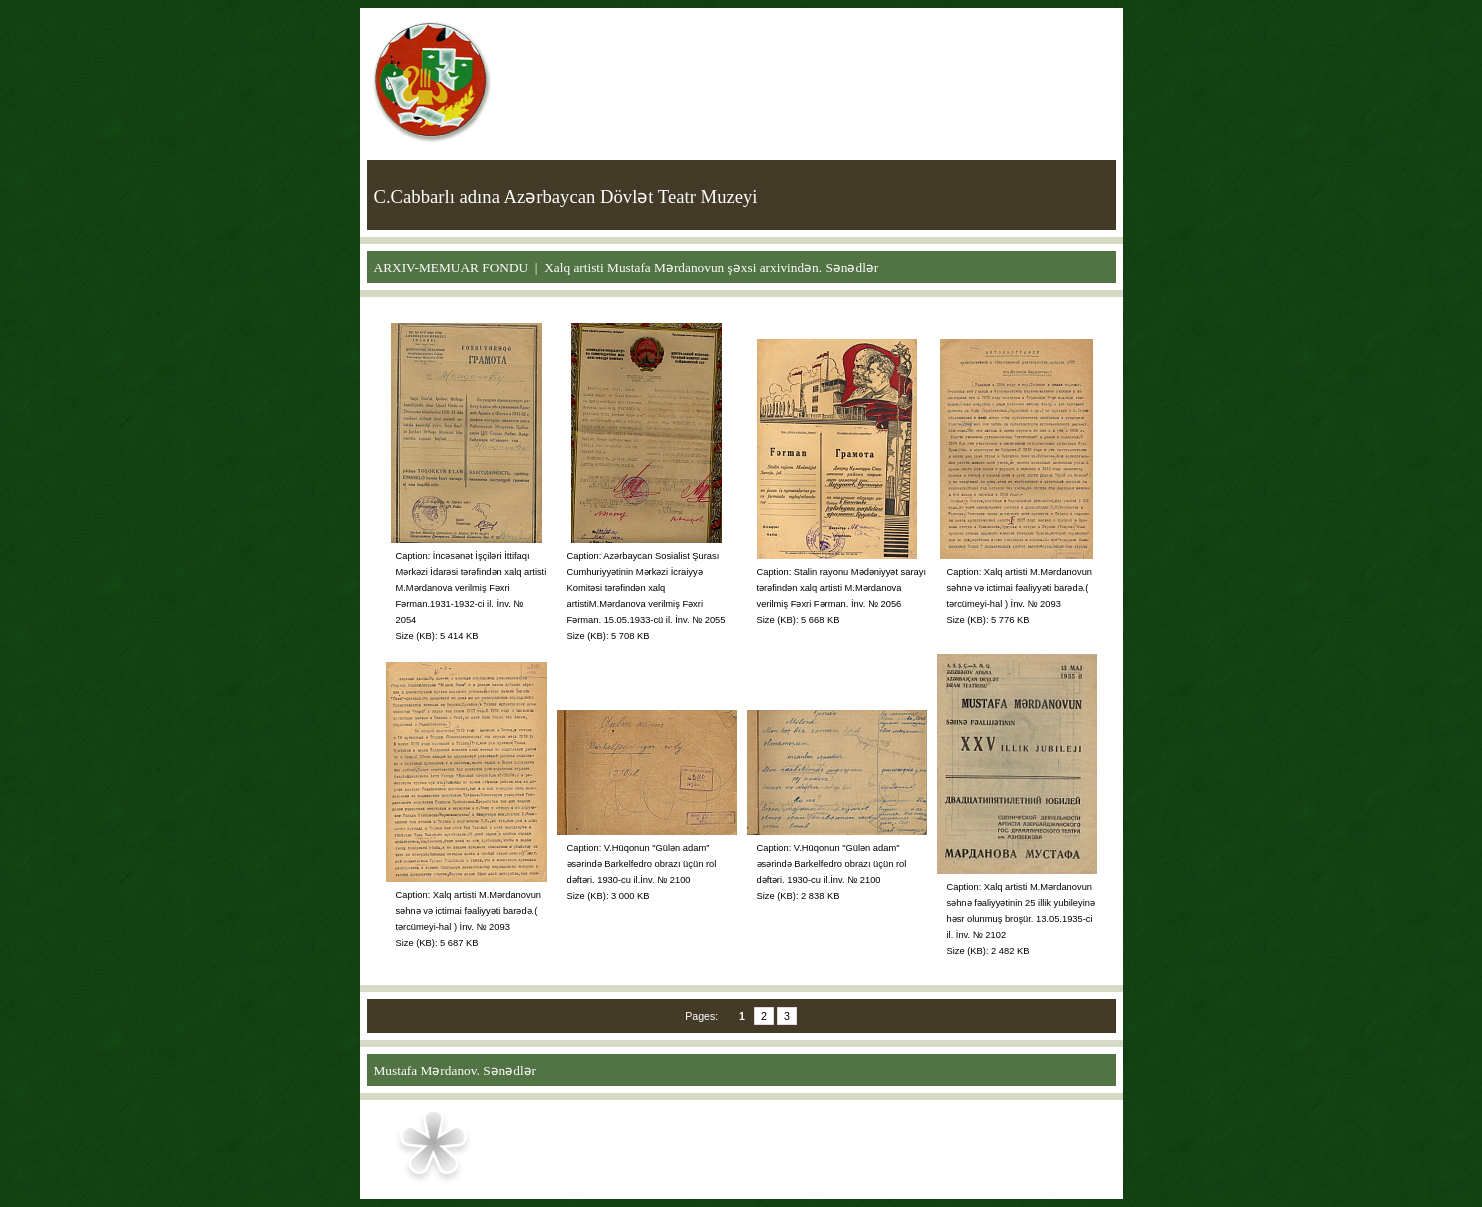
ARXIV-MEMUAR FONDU (451, 267)
